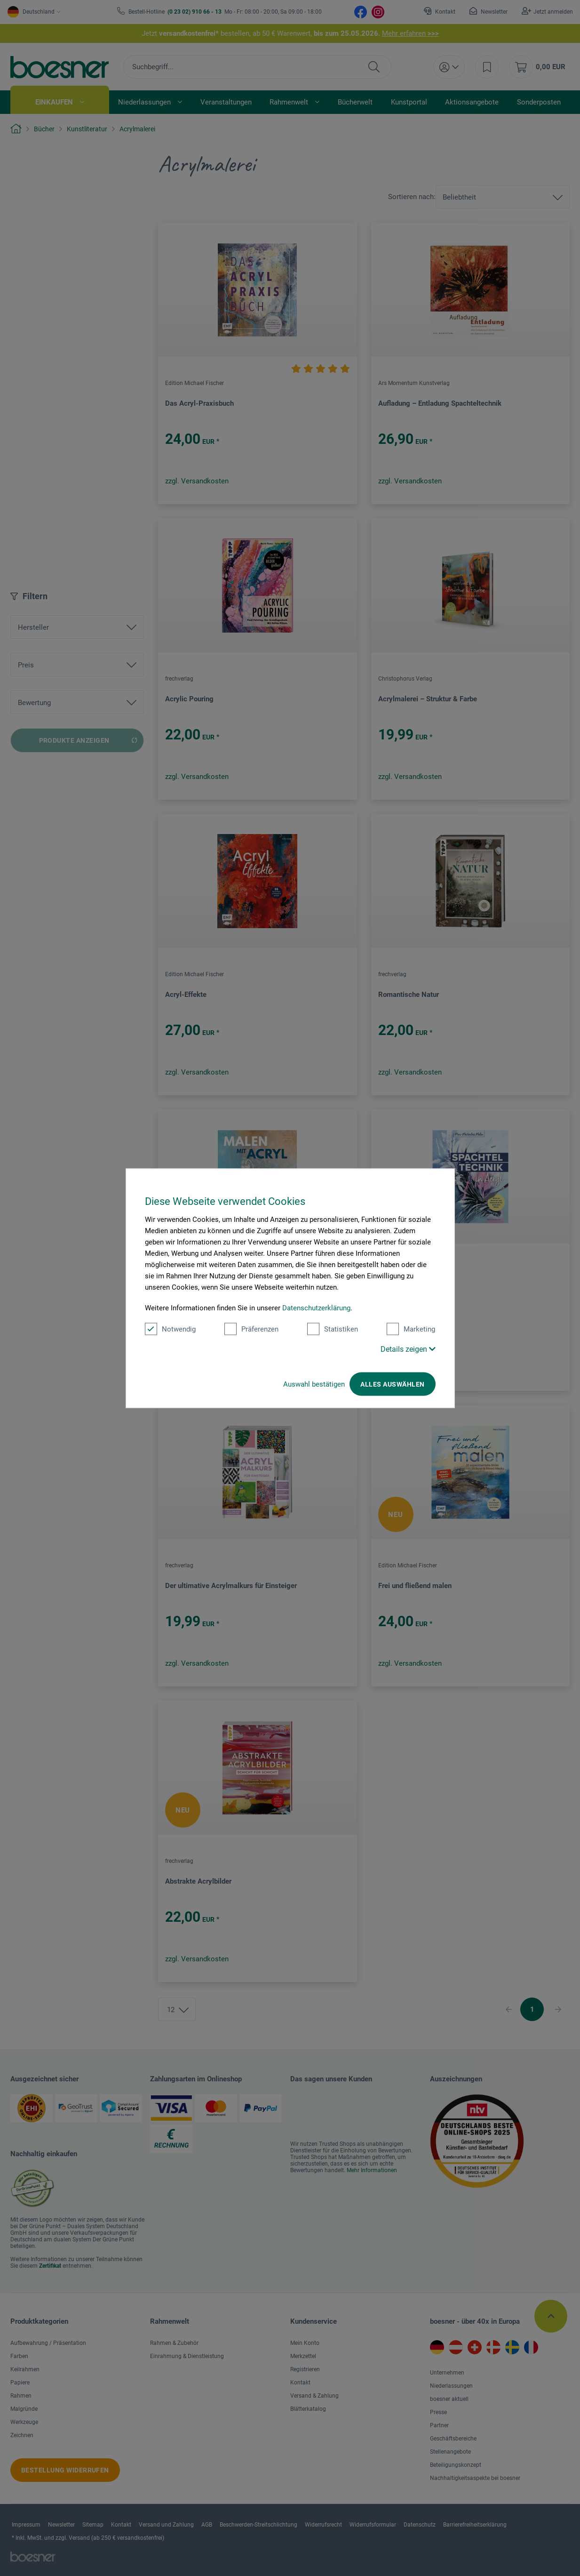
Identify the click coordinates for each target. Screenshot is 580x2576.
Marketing (411, 1329)
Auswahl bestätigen (314, 1384)
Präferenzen (251, 1329)
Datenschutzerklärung (316, 1307)
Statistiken (332, 1329)
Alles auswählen (392, 1384)
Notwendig (170, 1329)
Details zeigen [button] (408, 1348)
